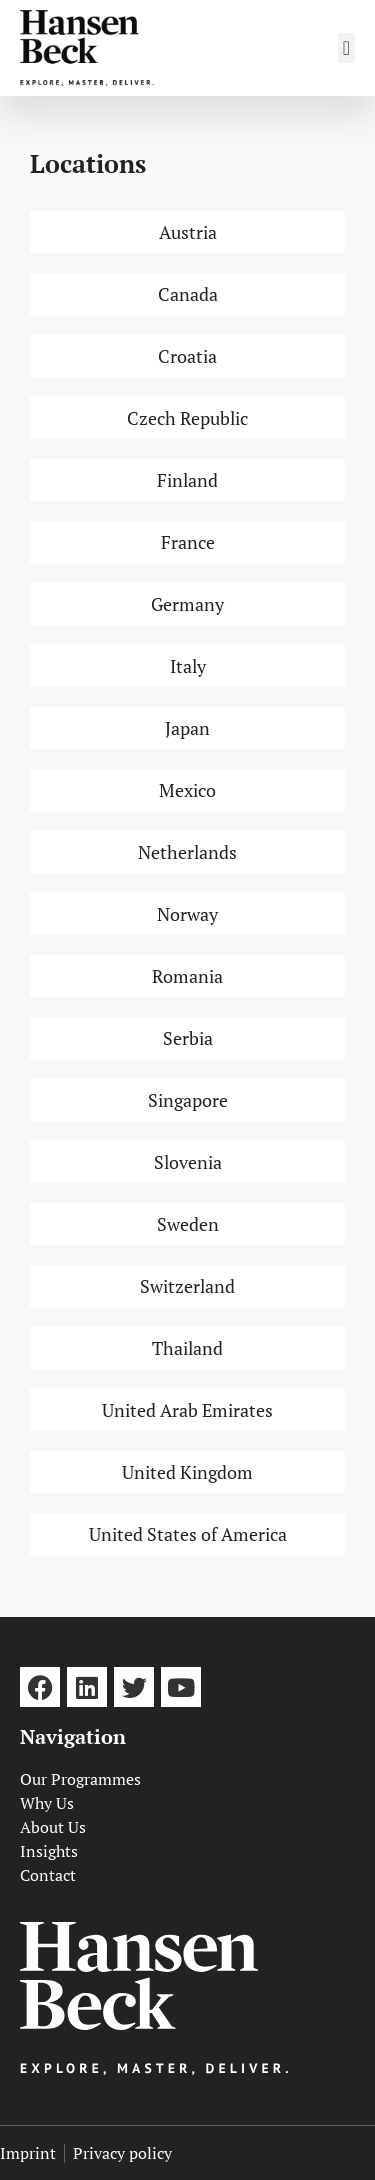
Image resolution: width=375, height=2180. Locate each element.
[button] (346, 48)
